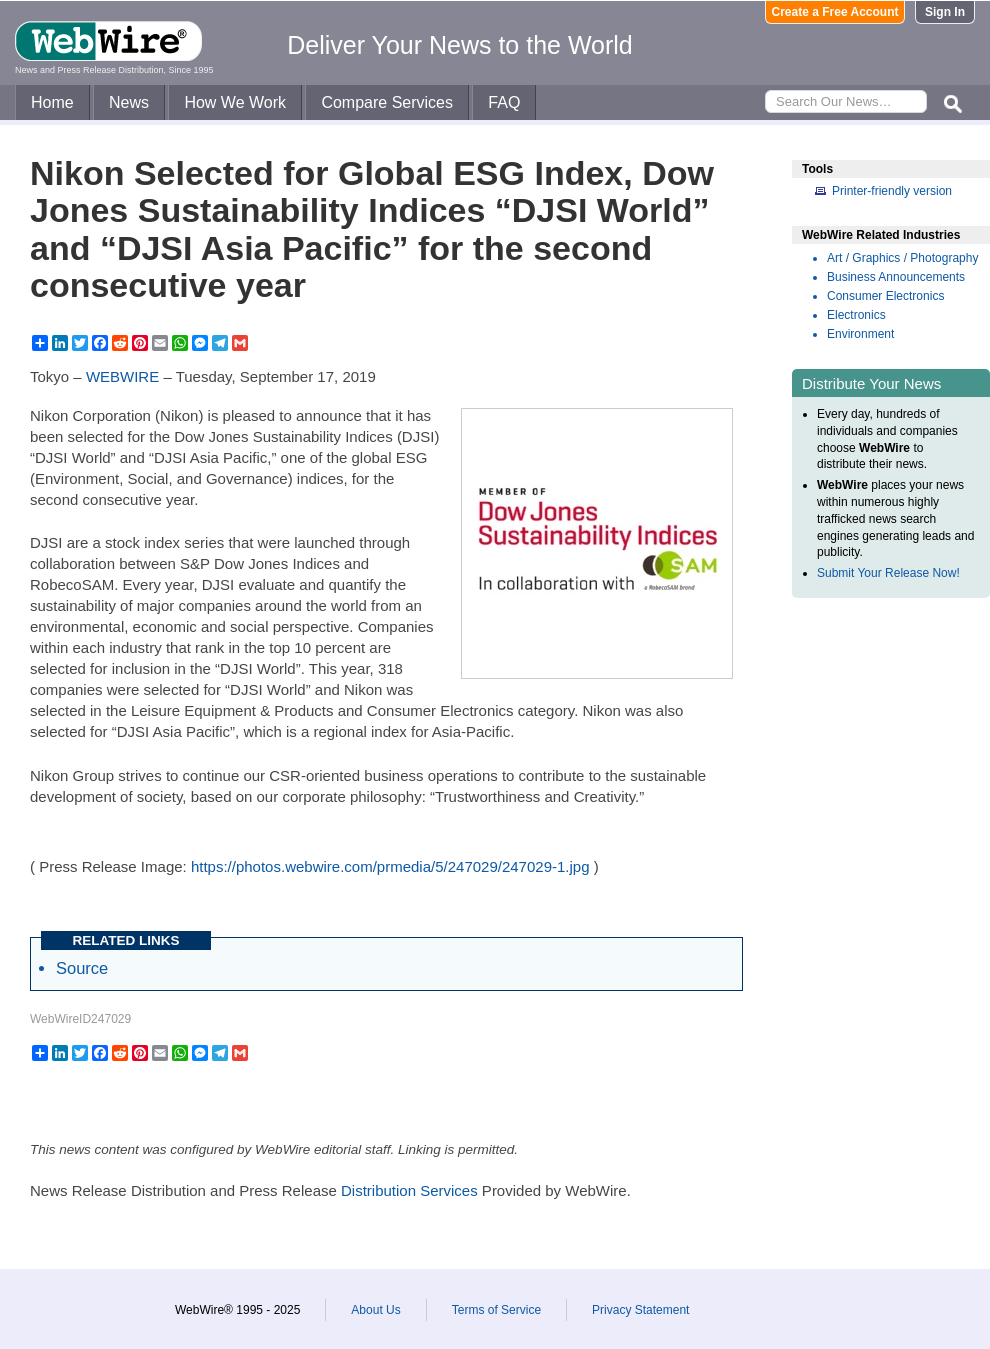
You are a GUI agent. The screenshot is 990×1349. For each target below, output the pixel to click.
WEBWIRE (122, 376)
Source (82, 968)
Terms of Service (496, 1310)
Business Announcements (896, 277)
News (129, 102)
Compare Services (387, 102)
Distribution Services (409, 1190)
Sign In (945, 12)
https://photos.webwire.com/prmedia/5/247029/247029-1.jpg (390, 866)
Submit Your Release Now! (888, 573)
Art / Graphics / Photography (902, 258)
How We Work (235, 102)
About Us (375, 1310)
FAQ (504, 102)
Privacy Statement (640, 1310)
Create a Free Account (835, 12)
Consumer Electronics (885, 296)
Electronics (856, 315)
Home (52, 102)
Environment (860, 334)
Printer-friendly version (892, 191)
